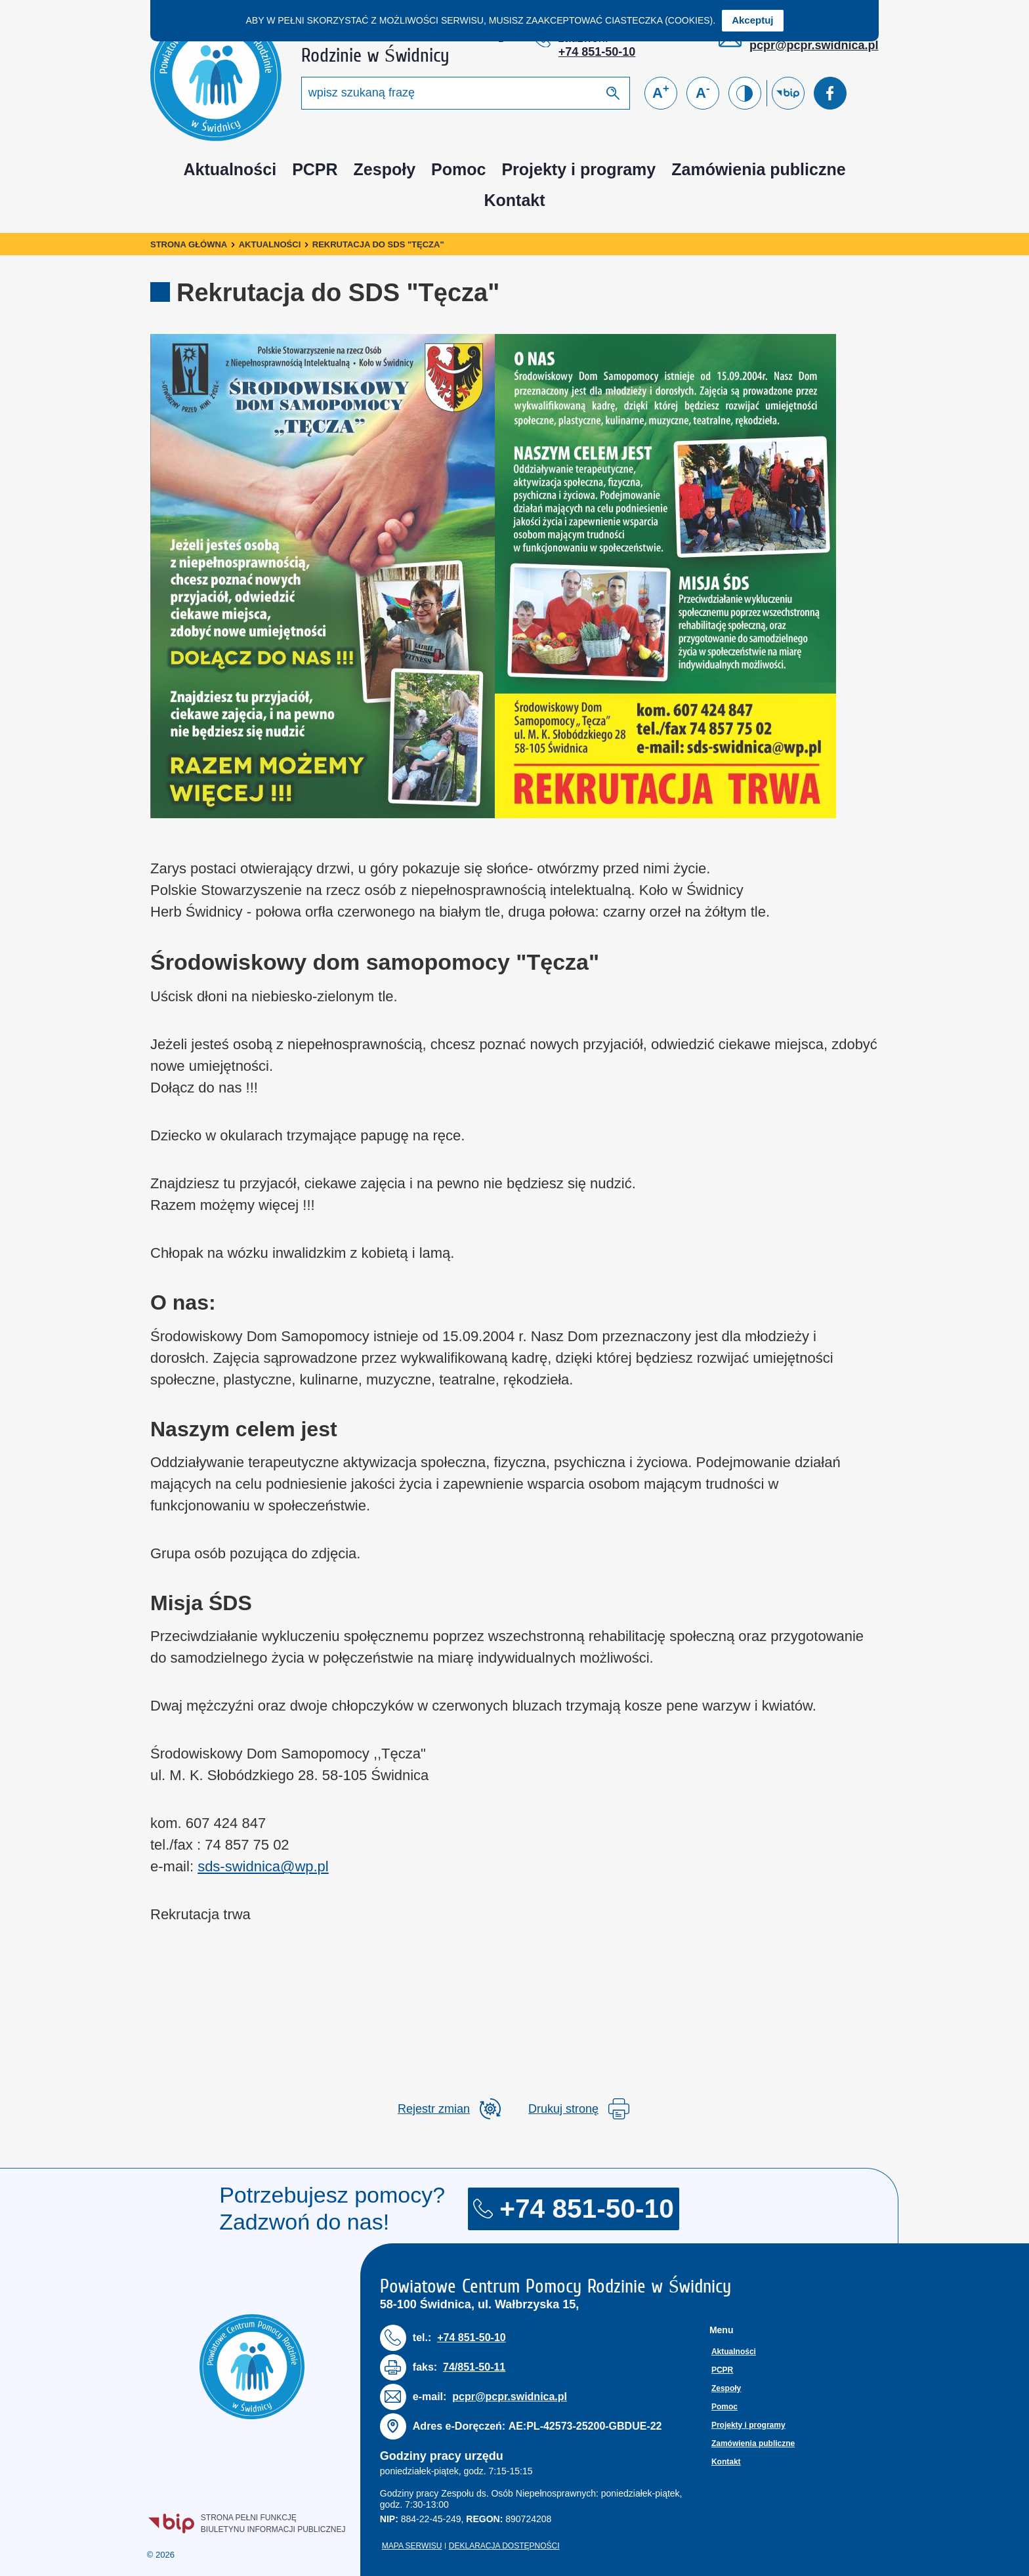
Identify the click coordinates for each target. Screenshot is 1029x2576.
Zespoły (384, 169)
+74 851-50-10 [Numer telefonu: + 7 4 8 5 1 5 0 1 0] (597, 51)
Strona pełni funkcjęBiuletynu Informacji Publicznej (247, 2523)
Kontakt (514, 200)
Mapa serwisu (412, 2545)
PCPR (314, 169)
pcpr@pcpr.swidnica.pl (814, 45)
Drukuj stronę (578, 2108)
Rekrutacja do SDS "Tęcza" (378, 244)
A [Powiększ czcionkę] (660, 92)
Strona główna (188, 244)
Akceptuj (752, 20)
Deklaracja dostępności (504, 2545)
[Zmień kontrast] (744, 93)
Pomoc (458, 169)
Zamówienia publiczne (758, 169)
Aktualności (229, 169)
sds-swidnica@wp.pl (263, 1866)
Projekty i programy (578, 169)
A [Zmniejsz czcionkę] (702, 92)
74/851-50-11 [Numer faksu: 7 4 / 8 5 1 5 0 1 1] (474, 2367)
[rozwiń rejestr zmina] (449, 2108)
